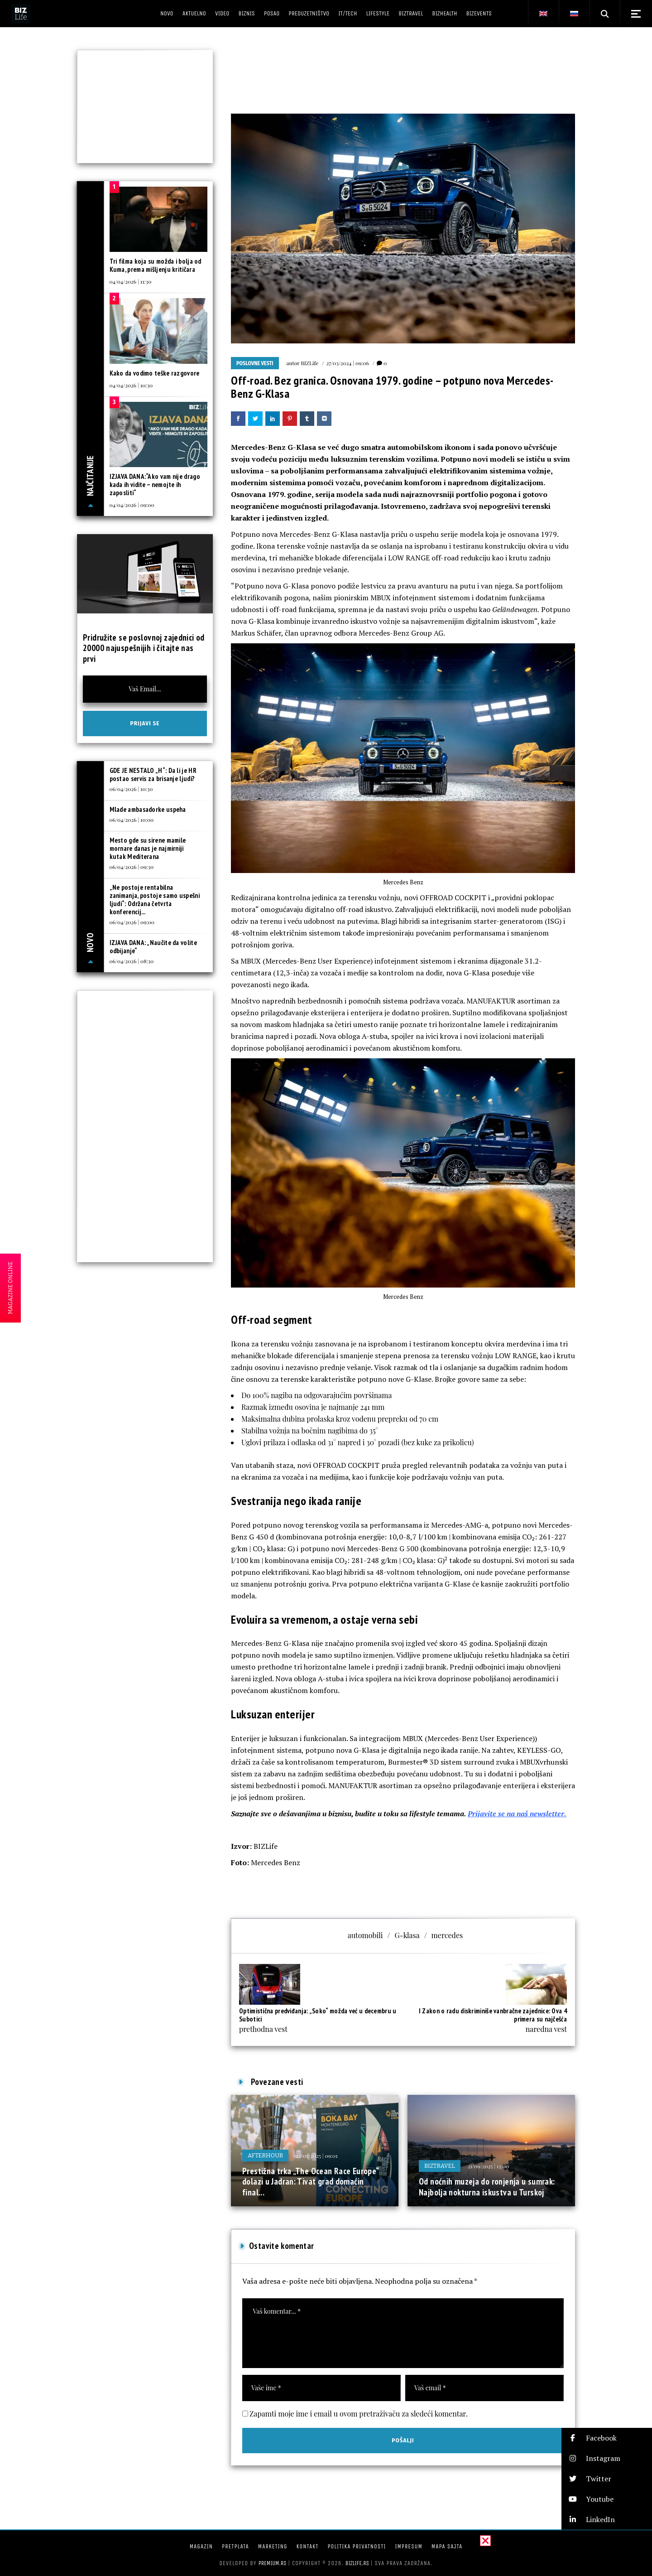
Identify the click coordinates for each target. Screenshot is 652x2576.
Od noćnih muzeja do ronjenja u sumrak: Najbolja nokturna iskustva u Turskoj (487, 2187)
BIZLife (309, 363)
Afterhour (265, 2155)
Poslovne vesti (254, 363)
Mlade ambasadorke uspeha (148, 809)
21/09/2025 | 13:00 (488, 2166)
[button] (606, 2438)
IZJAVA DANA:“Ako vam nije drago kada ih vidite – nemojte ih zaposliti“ (155, 484)
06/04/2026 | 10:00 (132, 819)
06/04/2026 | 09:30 (132, 866)
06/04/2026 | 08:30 (132, 961)
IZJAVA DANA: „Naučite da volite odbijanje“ (153, 946)
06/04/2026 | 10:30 (131, 788)
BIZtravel (439, 2165)
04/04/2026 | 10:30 (131, 385)
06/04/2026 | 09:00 (132, 922)
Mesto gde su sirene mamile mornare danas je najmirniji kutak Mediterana (148, 848)
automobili (365, 1935)
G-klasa (406, 1935)
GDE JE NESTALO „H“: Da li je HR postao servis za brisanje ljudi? (153, 774)
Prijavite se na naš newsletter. (517, 1814)
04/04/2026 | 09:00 (132, 504)
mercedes (447, 1935)
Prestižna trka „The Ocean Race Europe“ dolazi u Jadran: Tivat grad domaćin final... (310, 2182)
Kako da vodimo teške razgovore (155, 373)
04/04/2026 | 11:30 (131, 281)
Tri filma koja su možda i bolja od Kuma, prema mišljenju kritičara (155, 265)
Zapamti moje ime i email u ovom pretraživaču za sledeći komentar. (358, 2413)
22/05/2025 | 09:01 (316, 2155)
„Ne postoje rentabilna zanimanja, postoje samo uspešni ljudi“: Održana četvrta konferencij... (155, 899)
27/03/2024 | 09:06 (347, 363)
